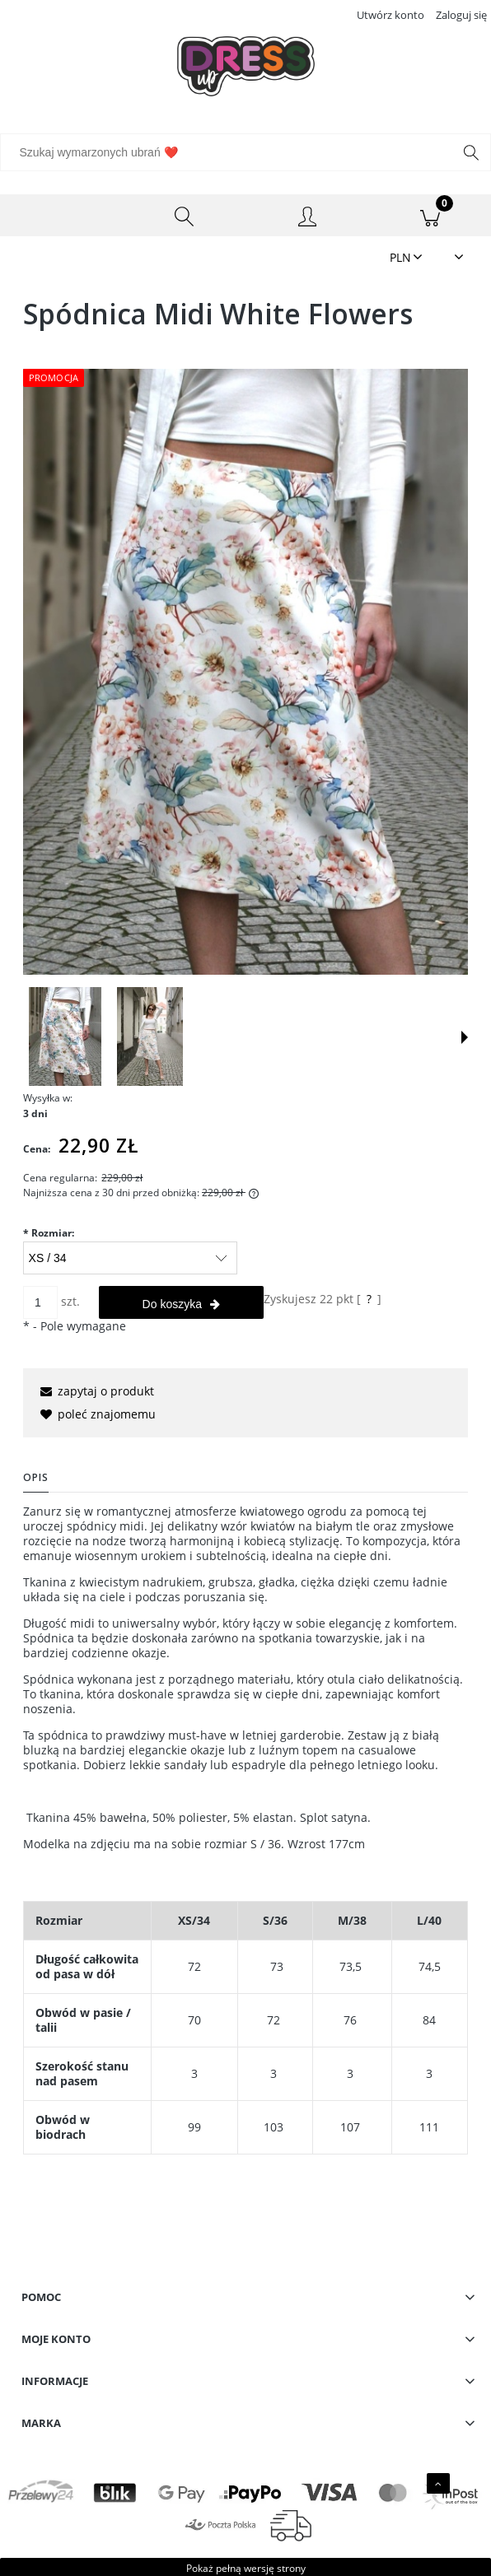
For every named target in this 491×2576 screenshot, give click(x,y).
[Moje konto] (306, 218)
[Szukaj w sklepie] (230, 152)
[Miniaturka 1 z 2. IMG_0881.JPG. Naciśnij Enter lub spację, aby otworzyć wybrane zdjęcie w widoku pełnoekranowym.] (65, 1036)
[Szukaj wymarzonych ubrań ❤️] (471, 152)
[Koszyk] (429, 215)
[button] (464, 1037)
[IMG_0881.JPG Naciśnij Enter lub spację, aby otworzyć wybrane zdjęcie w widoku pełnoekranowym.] (245, 672)
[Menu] (61, 215)
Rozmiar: (48, 1233)
